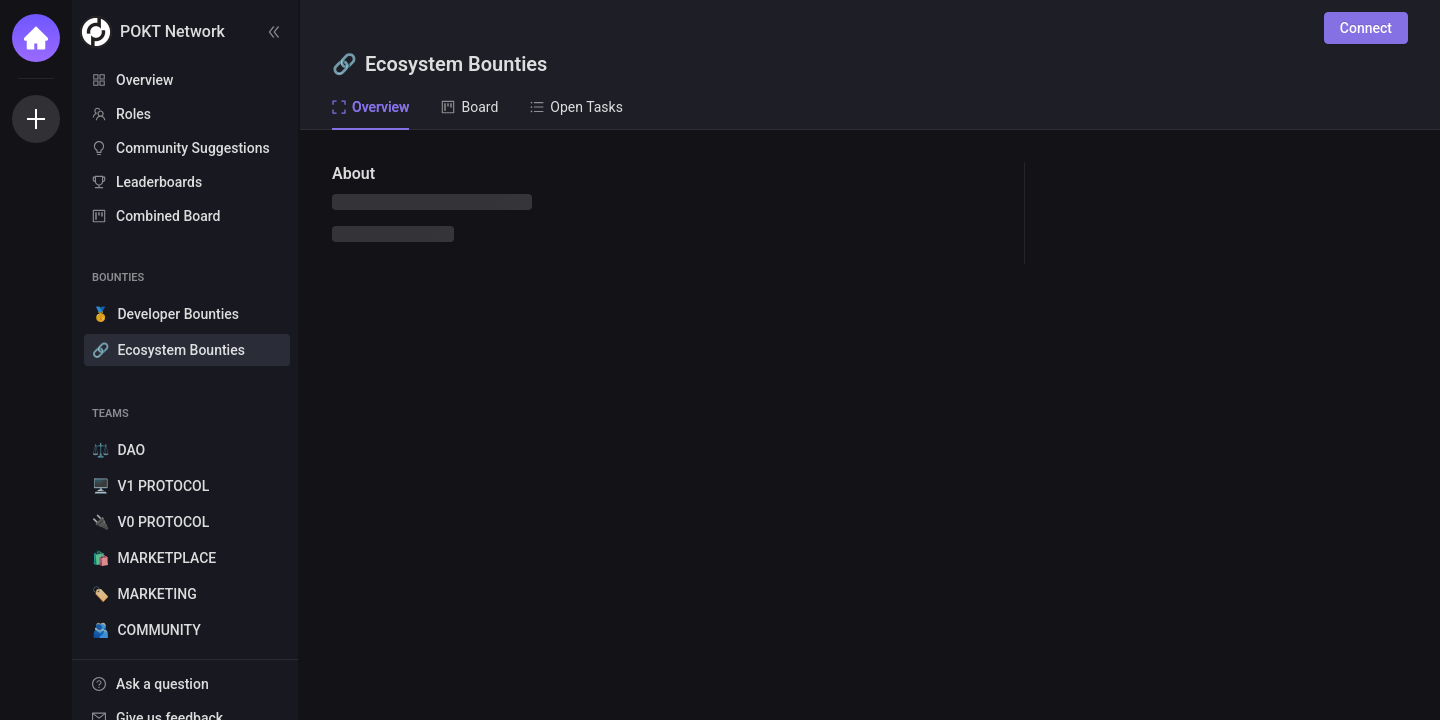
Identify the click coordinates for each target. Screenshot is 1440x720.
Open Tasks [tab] (576, 107)
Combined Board (168, 216)
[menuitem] (185, 80)
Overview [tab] (370, 107)
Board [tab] (469, 107)
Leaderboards (159, 182)
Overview (144, 80)
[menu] (185, 149)
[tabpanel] (870, 425)
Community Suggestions (193, 148)
